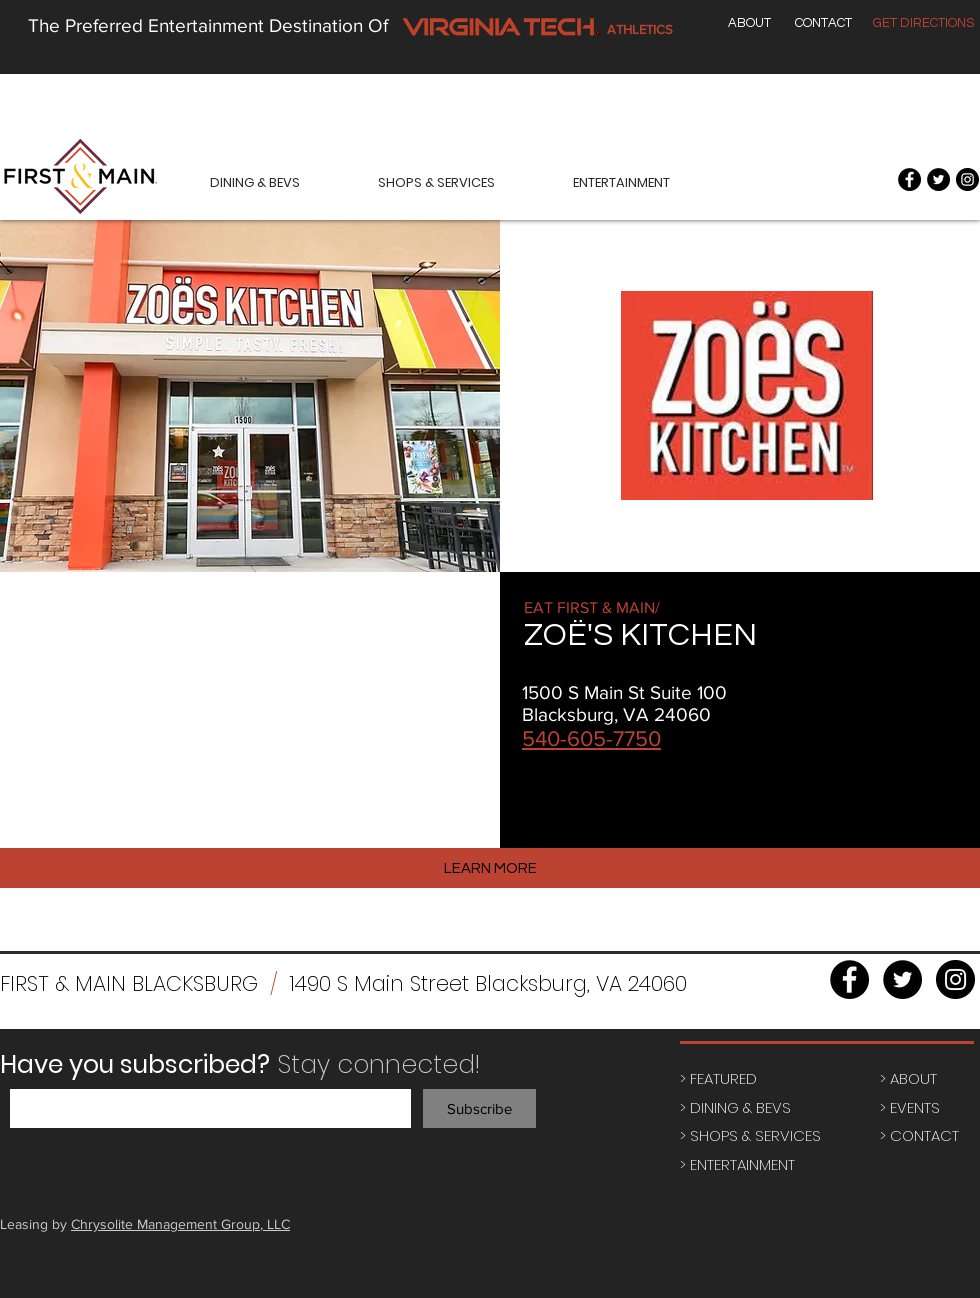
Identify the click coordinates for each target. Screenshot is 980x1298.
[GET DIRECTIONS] (923, 23)
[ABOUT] (749, 23)
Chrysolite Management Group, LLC (180, 1224)
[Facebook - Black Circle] (909, 179)
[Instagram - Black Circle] (967, 179)
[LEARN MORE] (490, 868)
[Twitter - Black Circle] (938, 179)
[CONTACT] (823, 23)
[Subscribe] (479, 1108)
